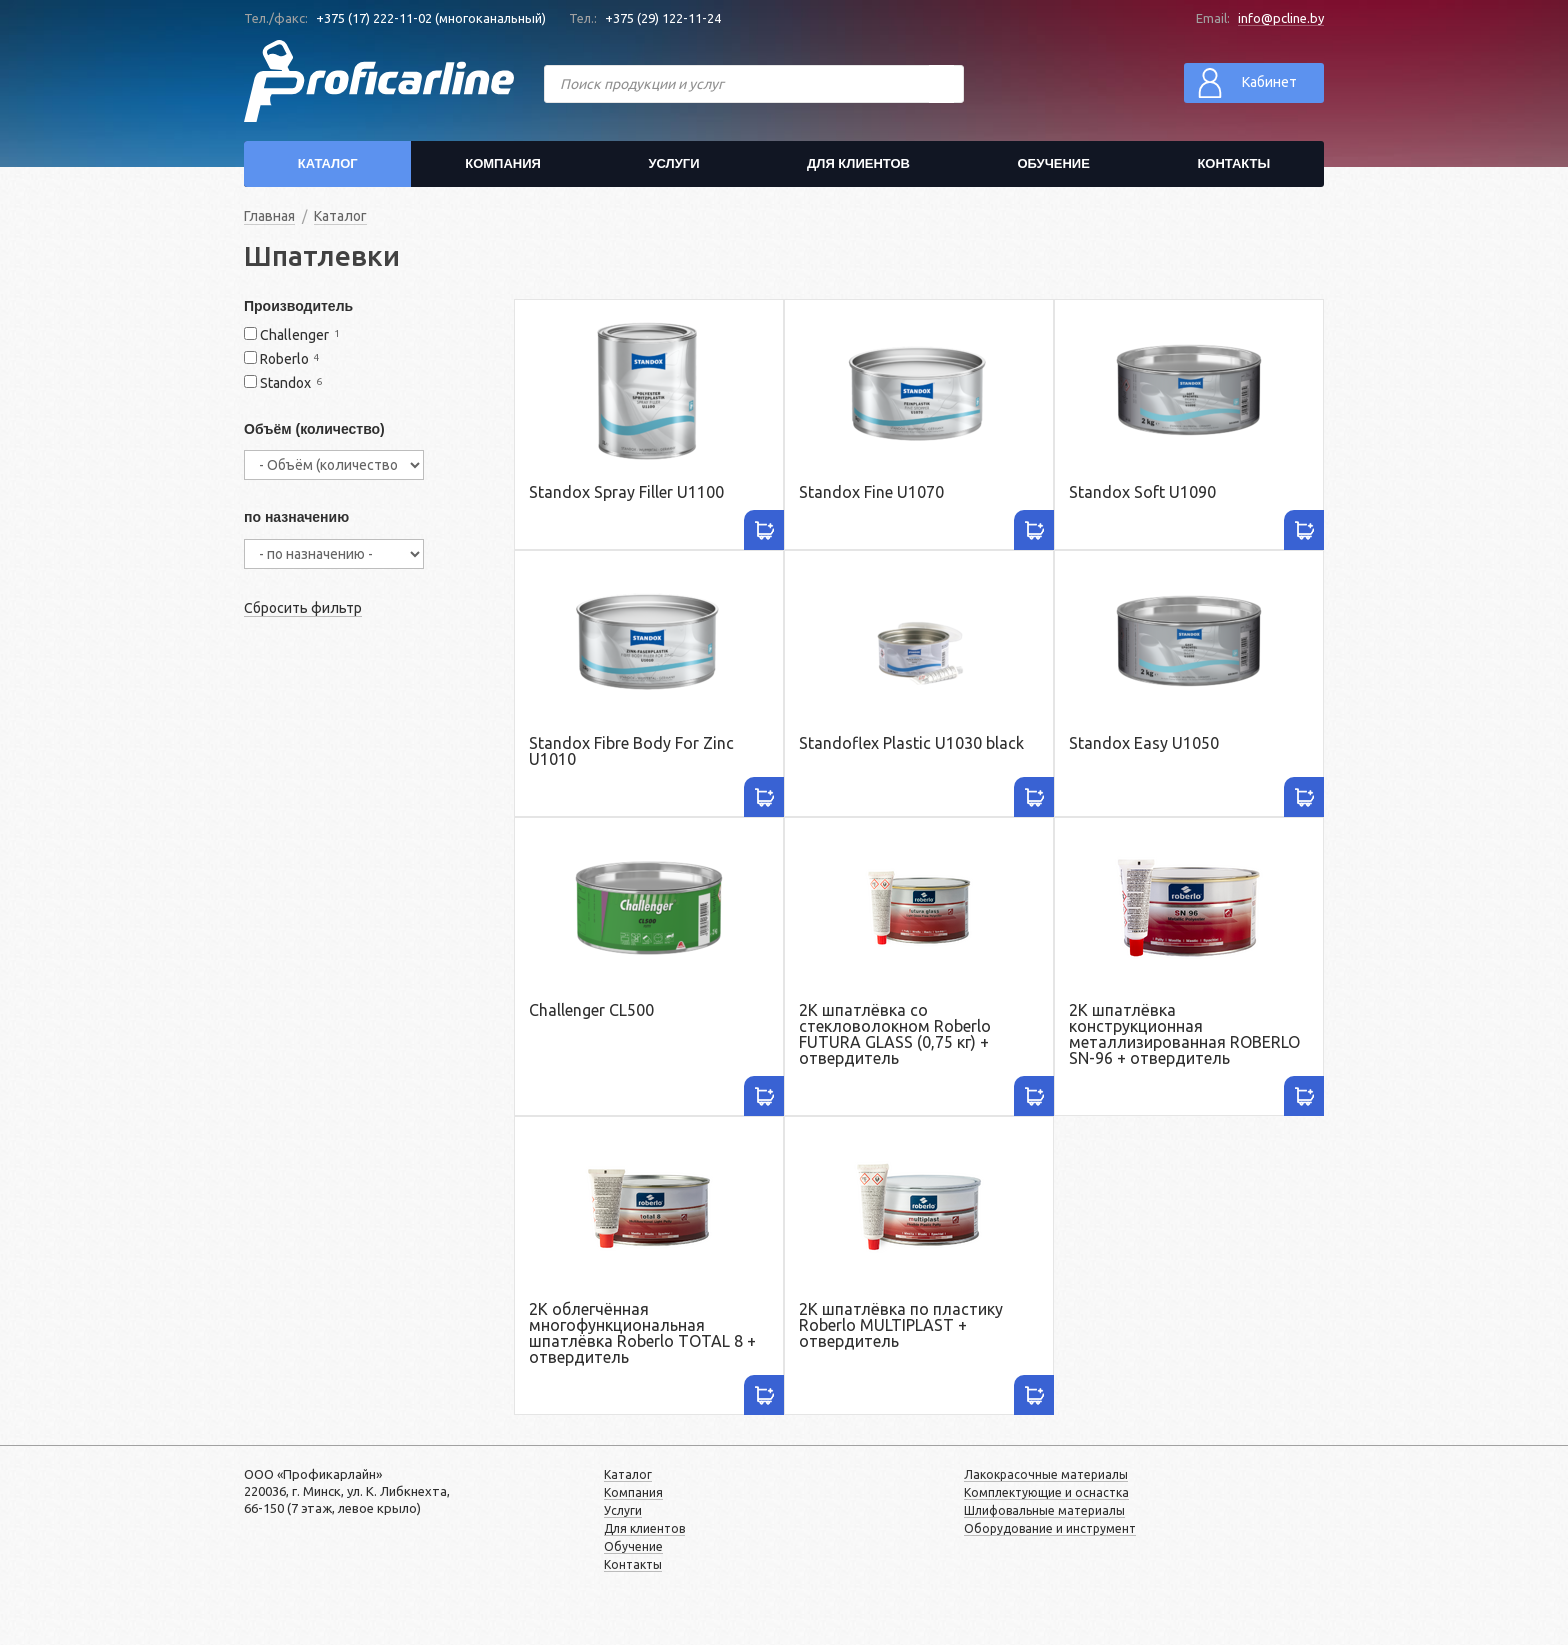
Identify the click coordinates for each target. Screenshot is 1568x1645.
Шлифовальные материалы (1044, 1510)
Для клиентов (858, 163)
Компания (503, 163)
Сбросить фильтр (303, 608)
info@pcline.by (1281, 18)
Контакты (1233, 163)
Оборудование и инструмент (1050, 1528)
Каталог (328, 163)
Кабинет (1245, 83)
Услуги (673, 163)
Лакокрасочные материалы (1046, 1474)
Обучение (1053, 163)
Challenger (294, 335)
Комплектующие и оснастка (1046, 1492)
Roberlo (284, 359)
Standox (285, 383)
